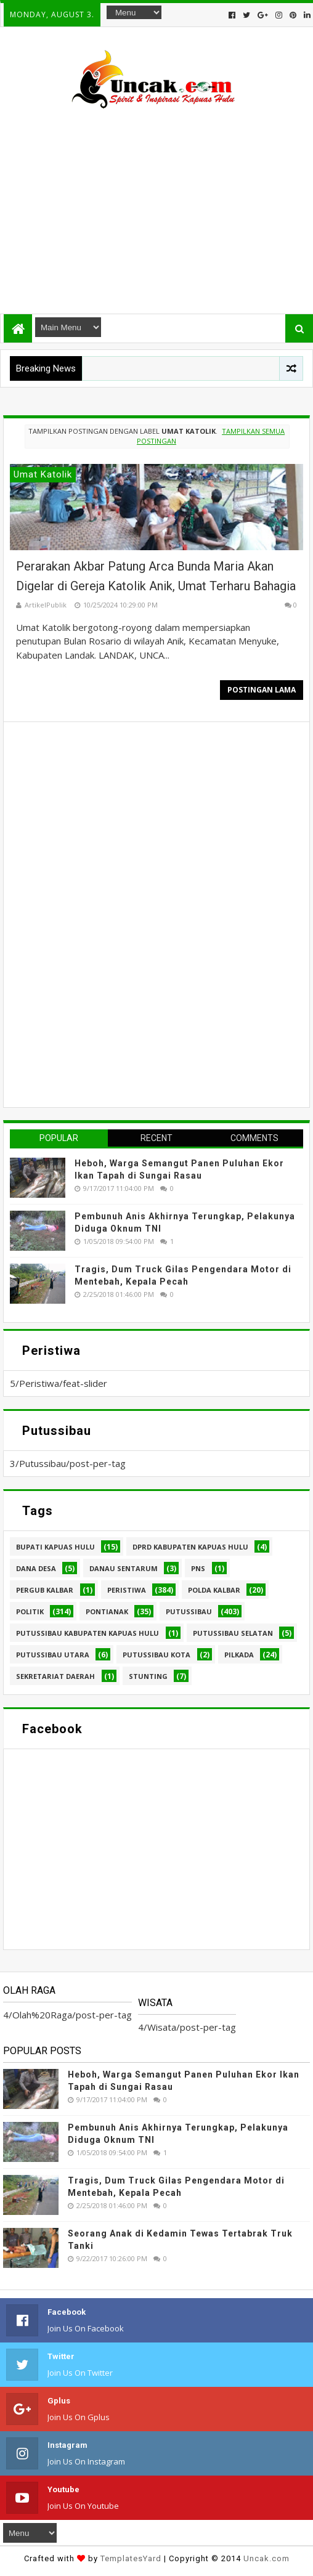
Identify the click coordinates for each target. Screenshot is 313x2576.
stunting (148, 1676)
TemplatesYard (130, 2558)
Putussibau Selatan (233, 1633)
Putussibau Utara (52, 1654)
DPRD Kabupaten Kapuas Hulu (190, 1546)
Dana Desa (36, 1568)
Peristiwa (126, 1590)
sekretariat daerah (55, 1676)
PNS (198, 1568)
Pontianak (107, 1611)
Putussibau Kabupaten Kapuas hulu (87, 1633)
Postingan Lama (261, 690)
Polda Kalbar (214, 1590)
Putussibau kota (156, 1654)
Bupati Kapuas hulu (55, 1546)
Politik (30, 1611)
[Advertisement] (156, 206)
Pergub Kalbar (44, 1590)
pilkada (239, 1654)
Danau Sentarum (123, 1568)
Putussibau (189, 1611)
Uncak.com (266, 2558)
